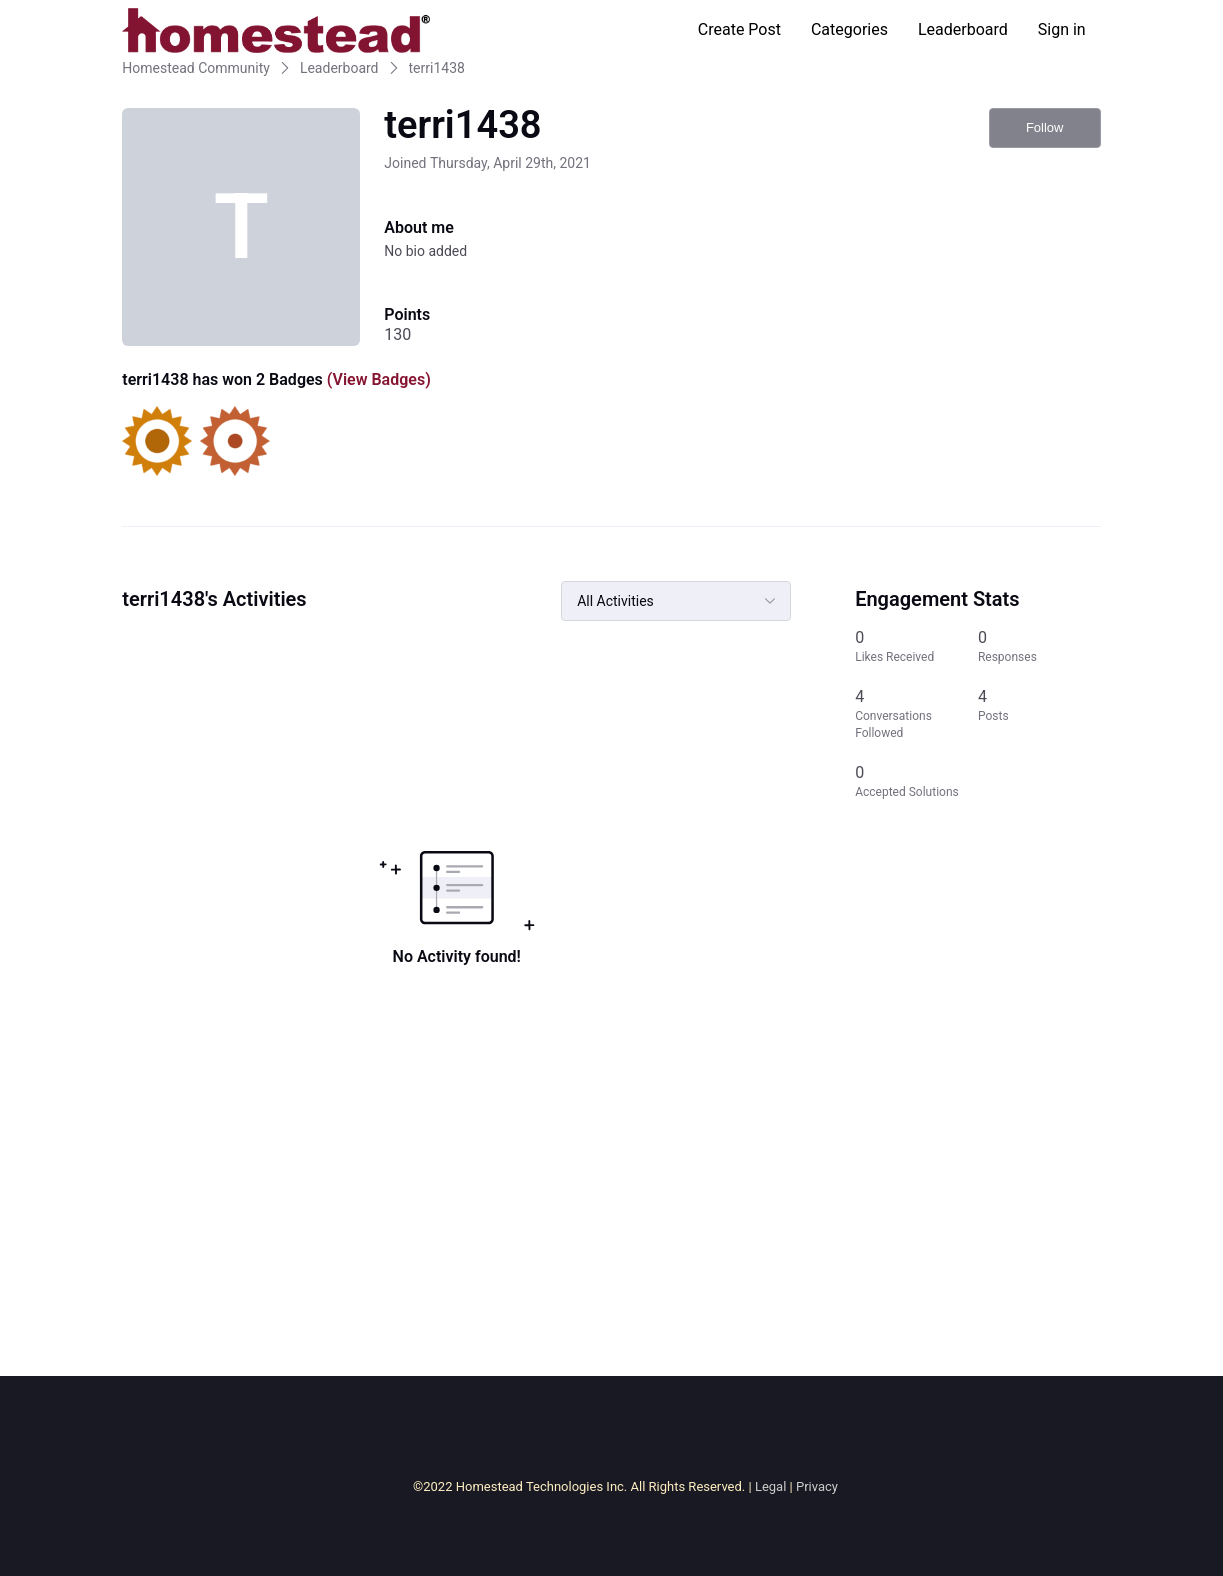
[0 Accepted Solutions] (916, 781)
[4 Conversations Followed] (916, 714)
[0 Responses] (1039, 646)
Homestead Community (196, 68)
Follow (1045, 127)
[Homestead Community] (276, 30)
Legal (770, 1486)
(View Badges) (377, 379)
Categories (849, 29)
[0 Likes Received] (916, 646)
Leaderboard (963, 29)
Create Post (739, 29)
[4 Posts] (1039, 714)
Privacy (817, 1486)
